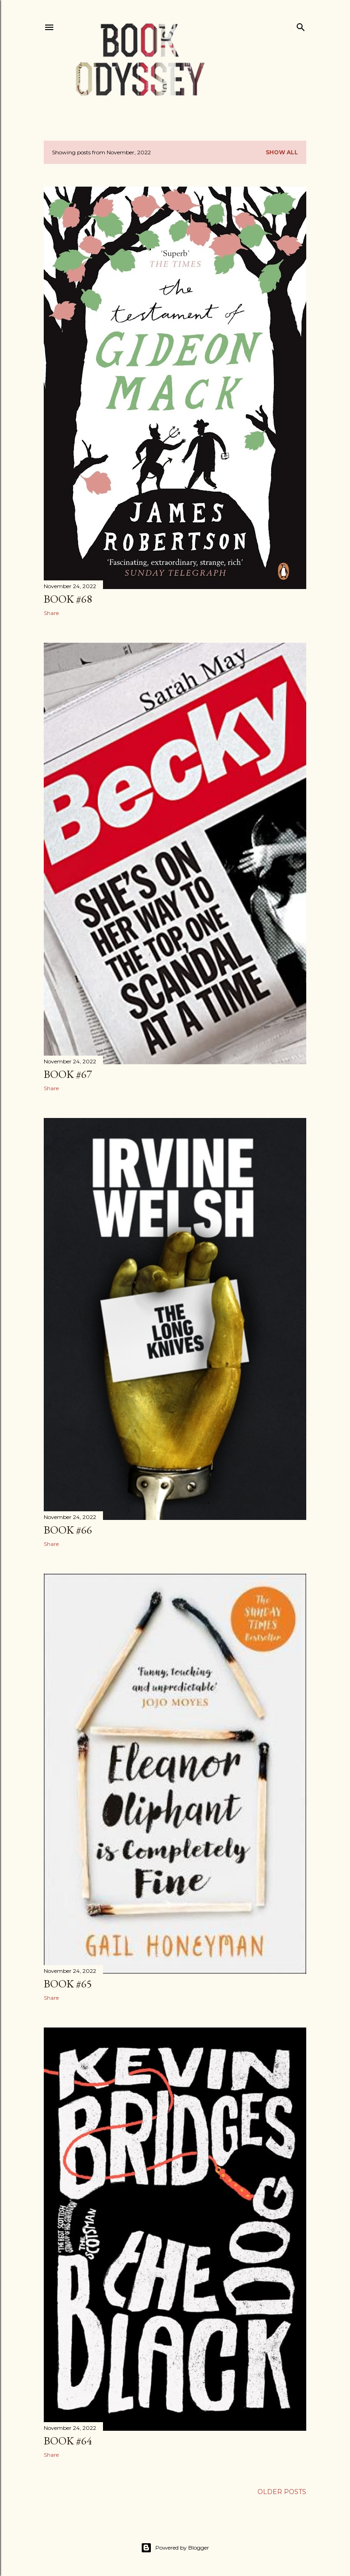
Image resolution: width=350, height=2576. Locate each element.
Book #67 (68, 1074)
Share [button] (51, 613)
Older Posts (281, 2492)
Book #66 (68, 1530)
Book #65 (68, 1983)
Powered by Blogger (175, 2547)
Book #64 (68, 2441)
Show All (282, 152)
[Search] (300, 25)
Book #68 (68, 599)
